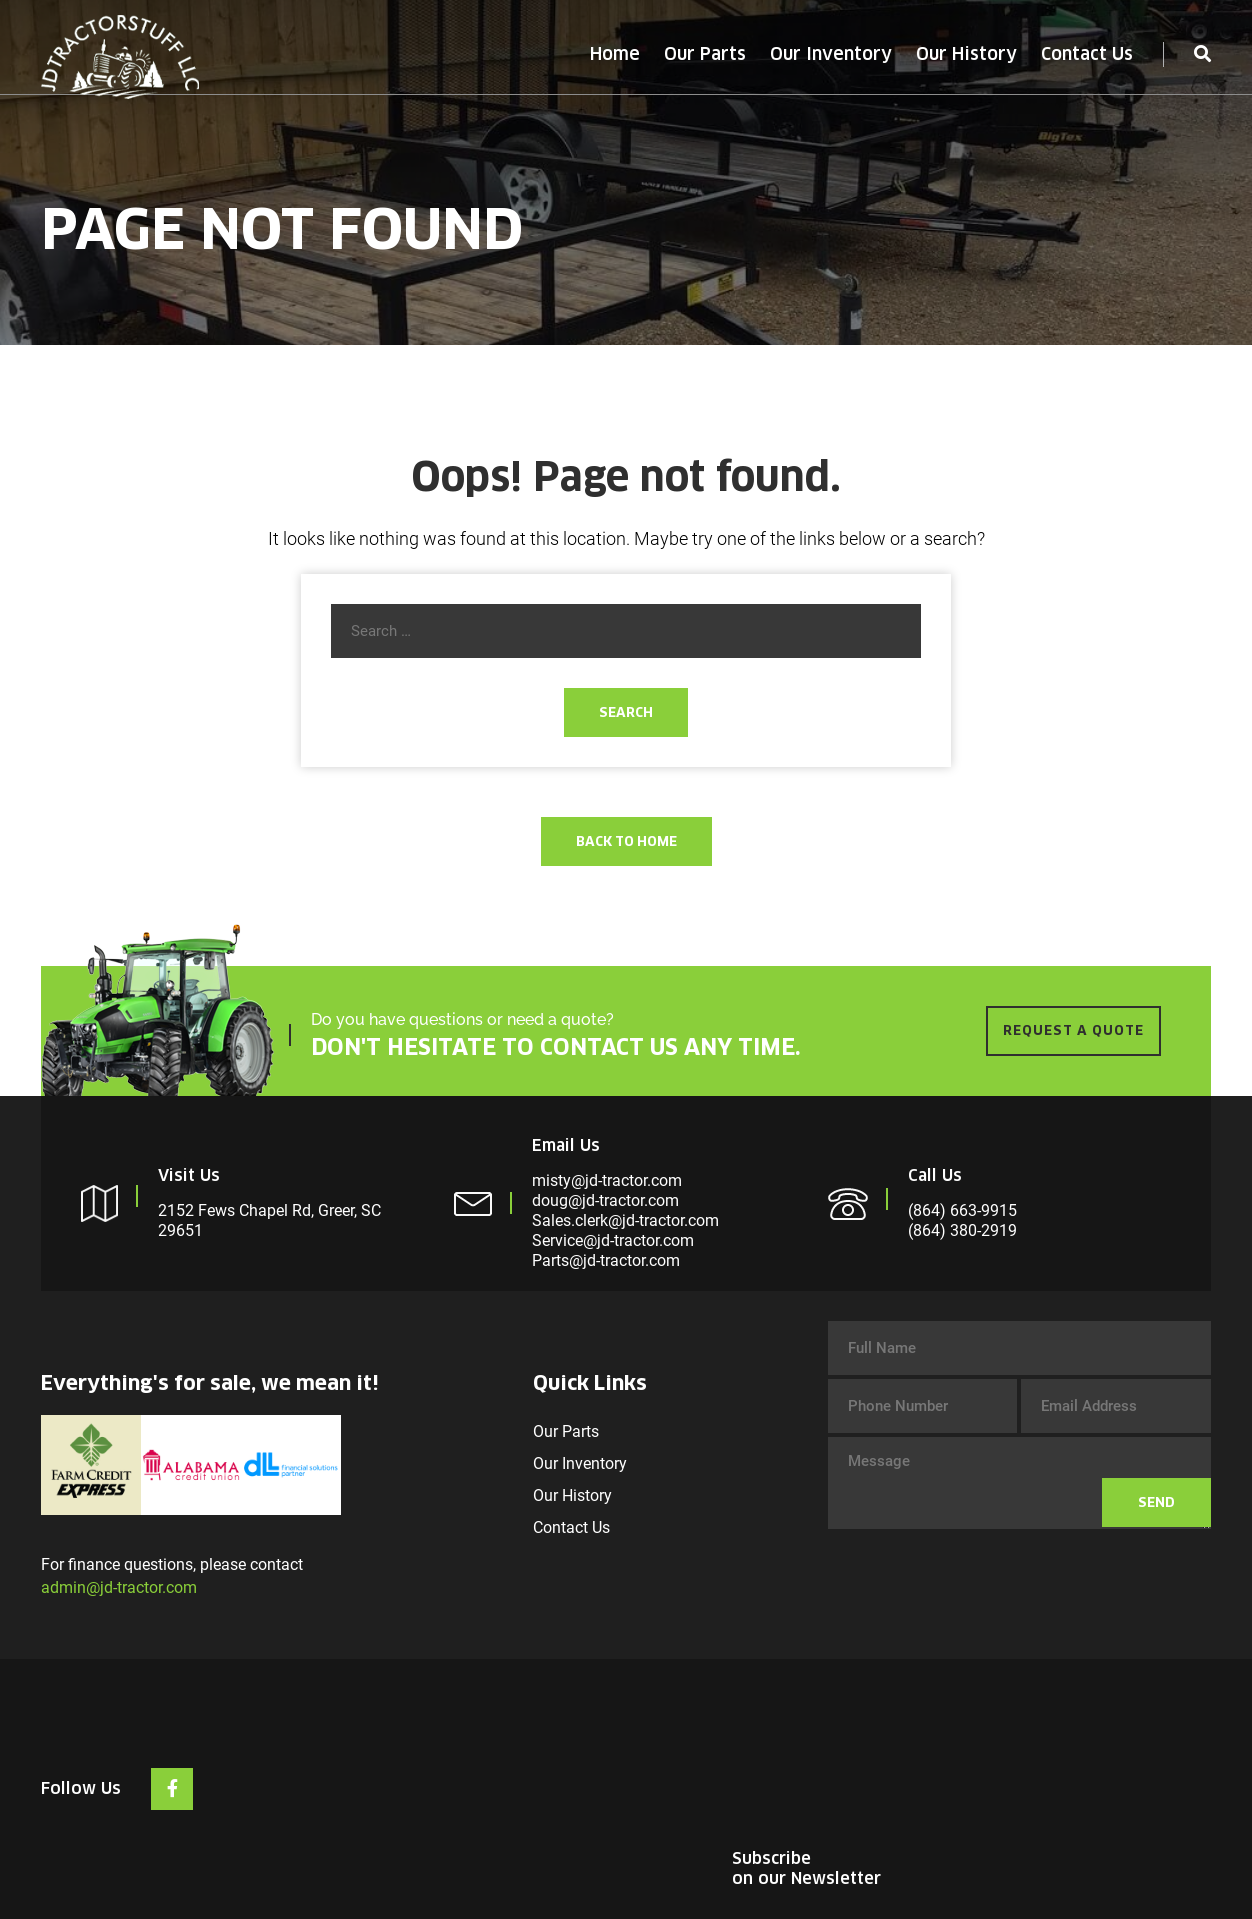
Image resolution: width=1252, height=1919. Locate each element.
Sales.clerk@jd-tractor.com (625, 1220)
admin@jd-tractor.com (119, 1587)
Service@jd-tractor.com (613, 1240)
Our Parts (705, 54)
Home (615, 54)
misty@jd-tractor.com (607, 1180)
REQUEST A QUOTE (1073, 1030)
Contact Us (1087, 54)
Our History (966, 54)
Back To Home (626, 841)
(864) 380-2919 (962, 1230)
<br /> (1061, 1764)
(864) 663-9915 (962, 1210)
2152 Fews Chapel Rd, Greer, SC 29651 (269, 1220)
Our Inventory (831, 54)
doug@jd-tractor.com (605, 1200)
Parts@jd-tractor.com (606, 1260)
